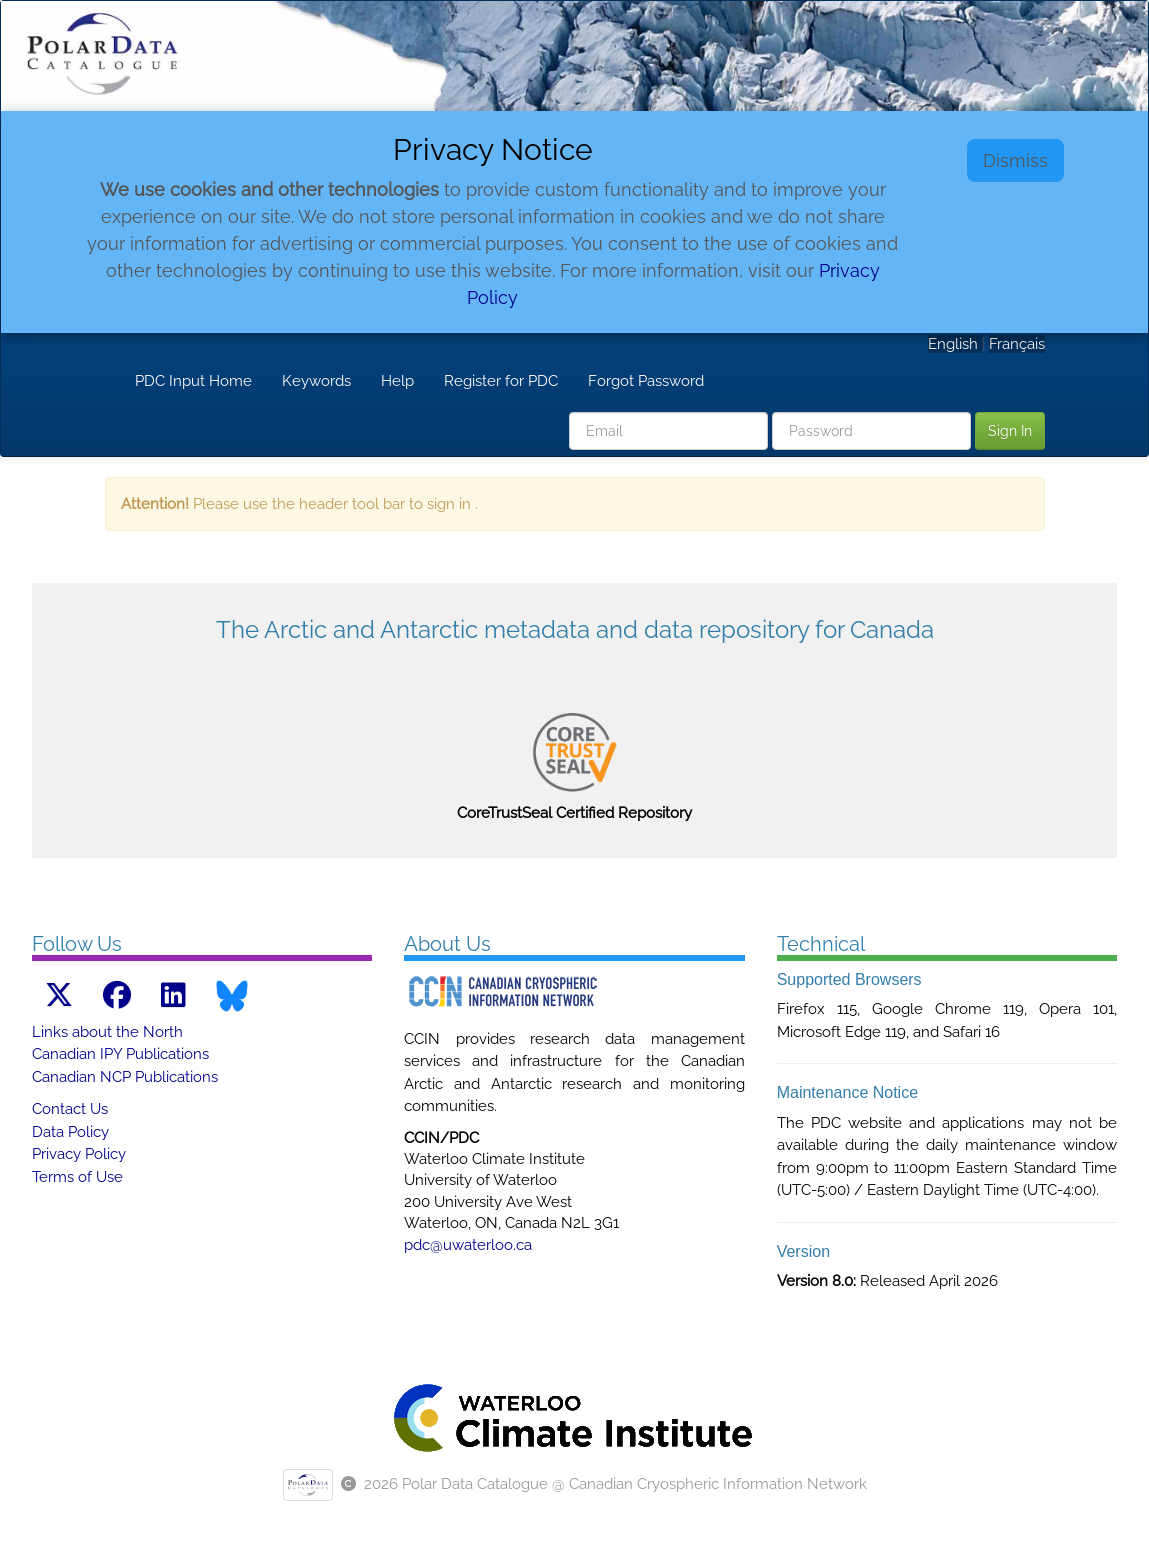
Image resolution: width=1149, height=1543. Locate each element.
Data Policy (70, 1132)
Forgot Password (646, 381)
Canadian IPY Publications (120, 1054)
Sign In (1010, 431)
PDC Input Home (193, 381)
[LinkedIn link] (173, 995)
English (955, 344)
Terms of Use (77, 1177)
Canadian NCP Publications (125, 1077)
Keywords (316, 381)
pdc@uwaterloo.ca (468, 1245)
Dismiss (1015, 160)
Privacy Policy (79, 1154)
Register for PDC (501, 381)
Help (397, 381)
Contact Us (70, 1109)
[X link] (59, 995)
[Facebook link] (117, 995)
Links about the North (107, 1032)
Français (1017, 344)
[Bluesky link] (232, 996)
